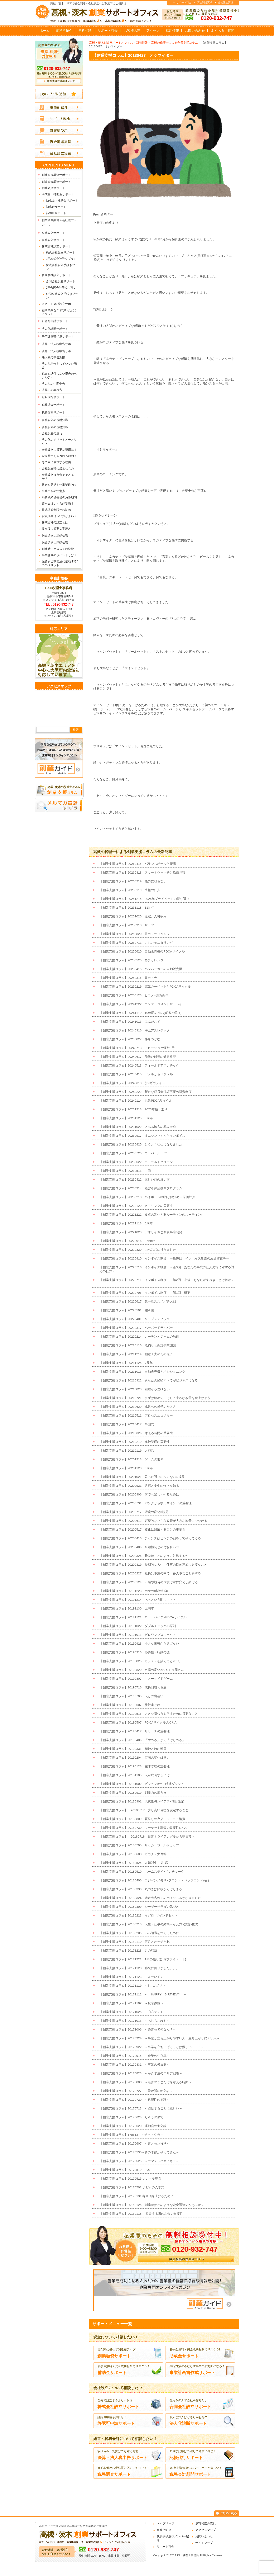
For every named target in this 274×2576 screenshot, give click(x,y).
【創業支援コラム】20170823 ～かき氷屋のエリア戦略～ (141, 2073)
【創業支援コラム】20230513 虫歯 (125, 1170)
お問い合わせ (195, 30)
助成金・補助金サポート (58, 194)
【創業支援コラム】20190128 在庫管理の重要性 (135, 1766)
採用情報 (172, 30)
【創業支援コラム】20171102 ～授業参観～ (132, 2003)
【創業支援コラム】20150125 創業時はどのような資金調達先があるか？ (152, 2205)
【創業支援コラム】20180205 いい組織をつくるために (139, 1933)
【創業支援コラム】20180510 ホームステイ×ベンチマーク (142, 1871)
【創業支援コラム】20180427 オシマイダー (133, 55)
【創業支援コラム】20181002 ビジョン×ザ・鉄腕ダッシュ (142, 1784)
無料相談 (85, 30)
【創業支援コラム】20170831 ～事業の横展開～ (135, 2064)
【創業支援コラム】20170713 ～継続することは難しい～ (141, 2108)
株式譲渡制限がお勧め (56, 509)
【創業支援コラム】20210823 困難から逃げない (135, 1389)
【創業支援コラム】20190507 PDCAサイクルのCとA (138, 1722)
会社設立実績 (225, 2)
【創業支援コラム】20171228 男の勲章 (128, 1950)
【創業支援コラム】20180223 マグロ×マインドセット (139, 1915)
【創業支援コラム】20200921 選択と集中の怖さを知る (141, 1485)
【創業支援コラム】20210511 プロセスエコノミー (136, 1415)
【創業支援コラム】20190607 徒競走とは (130, 1705)
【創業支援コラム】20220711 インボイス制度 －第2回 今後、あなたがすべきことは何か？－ (167, 1282)
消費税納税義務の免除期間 (59, 497)
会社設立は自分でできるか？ (58, 476)
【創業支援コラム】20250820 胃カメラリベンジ (135, 934)
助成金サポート (56, 206)
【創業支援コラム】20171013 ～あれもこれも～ (135, 2020)
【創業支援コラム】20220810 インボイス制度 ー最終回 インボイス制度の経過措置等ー (164, 1258)
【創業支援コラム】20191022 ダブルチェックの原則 (138, 1626)
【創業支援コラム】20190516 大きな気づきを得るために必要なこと (149, 1713)
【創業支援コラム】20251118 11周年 (127, 907)
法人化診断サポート (55, 328)
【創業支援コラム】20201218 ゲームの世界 (132, 1459)
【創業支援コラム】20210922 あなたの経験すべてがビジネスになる (149, 1380)
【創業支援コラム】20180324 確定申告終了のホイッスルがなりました (150, 1898)
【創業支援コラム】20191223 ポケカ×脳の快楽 (134, 1591)
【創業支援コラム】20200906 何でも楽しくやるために (139, 1494)
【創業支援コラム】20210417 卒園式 (127, 1424)
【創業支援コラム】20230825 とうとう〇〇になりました (141, 1144)
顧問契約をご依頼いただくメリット (59, 312)
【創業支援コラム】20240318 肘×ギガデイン (132, 1083)
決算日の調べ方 (52, 390)
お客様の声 (132, 30)
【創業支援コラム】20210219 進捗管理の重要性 (135, 1441)
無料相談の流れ (205, 2523)
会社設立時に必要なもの (58, 468)
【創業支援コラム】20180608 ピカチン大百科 (133, 1854)
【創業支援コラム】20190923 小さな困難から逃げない (139, 1643)
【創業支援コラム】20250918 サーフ (127, 925)
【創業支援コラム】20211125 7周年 (126, 1363)
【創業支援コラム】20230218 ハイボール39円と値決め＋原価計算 (147, 1197)
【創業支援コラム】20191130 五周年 (127, 1608)
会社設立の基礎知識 (55, 420)
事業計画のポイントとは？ (59, 555)
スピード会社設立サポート (59, 304)
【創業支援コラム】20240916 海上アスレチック (135, 1030)
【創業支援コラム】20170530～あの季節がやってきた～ (139, 2152)
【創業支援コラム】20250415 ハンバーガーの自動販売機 (141, 969)
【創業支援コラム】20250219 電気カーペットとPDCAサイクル (145, 986)
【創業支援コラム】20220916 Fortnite (127, 1241)
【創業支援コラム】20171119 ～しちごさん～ (133, 1985)
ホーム (45, 30)
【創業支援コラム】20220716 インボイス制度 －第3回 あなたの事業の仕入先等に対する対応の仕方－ (167, 1269)
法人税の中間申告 (53, 383)
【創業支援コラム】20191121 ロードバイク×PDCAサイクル (143, 1617)
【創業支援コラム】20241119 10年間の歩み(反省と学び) (141, 1013)
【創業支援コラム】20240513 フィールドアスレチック (139, 1065)
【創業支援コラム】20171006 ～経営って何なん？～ (138, 2029)
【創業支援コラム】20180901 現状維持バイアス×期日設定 (142, 1801)
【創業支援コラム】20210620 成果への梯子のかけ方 (138, 1406)
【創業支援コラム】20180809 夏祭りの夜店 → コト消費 (143, 1819)
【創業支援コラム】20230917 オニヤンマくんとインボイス (143, 1135)
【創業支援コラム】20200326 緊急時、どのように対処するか (144, 1556)
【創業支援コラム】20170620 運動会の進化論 (133, 2126)
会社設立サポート (53, 233)
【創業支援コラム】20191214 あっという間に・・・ (138, 1599)
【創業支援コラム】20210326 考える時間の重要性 (136, 1433)
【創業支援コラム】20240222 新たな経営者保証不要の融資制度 (146, 1091)
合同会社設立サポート (56, 275)
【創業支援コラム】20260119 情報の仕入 (130, 890)
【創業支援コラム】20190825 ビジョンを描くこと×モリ (140, 1661)
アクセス (153, 30)
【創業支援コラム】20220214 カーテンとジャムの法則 (139, 1336)
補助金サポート (56, 213)
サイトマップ (204, 2542)
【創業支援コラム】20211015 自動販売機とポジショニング (143, 1371)
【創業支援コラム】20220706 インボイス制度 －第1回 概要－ (146, 1292)
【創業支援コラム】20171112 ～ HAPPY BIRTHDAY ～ (143, 1994)
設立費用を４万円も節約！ (59, 456)
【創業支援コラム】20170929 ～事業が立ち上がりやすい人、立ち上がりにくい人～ (160, 2038)
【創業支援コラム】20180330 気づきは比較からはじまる (141, 1889)
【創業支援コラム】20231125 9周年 (126, 1118)
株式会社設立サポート (56, 246)
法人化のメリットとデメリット (59, 441)
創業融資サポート (53, 188)
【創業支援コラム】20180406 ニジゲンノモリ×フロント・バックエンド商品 (154, 1880)
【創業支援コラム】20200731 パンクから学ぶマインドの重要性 (146, 1503)
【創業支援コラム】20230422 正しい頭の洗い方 (135, 1179)
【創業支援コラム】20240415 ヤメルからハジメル (136, 1074)
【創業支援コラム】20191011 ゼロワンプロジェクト (138, 1634)
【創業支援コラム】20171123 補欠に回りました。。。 (139, 1968)
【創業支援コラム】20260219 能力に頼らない (133, 881)
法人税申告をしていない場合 (59, 365)
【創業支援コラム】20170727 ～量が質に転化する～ (138, 2091)
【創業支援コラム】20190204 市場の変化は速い (135, 1757)
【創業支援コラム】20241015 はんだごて (130, 1021)
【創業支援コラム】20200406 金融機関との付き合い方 (139, 1547)
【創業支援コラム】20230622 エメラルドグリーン (136, 1162)
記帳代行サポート (53, 397)
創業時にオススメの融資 (58, 548)
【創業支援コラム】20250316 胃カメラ (128, 977)
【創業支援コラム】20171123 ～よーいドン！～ (135, 1977)
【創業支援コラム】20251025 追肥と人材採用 (133, 916)
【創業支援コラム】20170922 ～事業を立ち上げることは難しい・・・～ (152, 2047)
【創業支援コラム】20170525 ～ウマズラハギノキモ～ (139, 2161)
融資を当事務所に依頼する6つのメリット (60, 563)
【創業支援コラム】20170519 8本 (125, 2169)
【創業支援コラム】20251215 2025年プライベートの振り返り (144, 899)
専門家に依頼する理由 (56, 462)
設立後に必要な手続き (56, 528)
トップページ (165, 2523)
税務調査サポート (53, 404)
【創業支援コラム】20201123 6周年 (126, 1468)
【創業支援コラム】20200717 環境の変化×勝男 (134, 1512)
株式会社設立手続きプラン (62, 266)
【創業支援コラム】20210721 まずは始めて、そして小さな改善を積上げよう (155, 1398)
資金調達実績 (204, 2)
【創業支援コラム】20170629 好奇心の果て (132, 2117)
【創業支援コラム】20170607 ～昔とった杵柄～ (135, 2143)
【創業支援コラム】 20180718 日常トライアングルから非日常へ (147, 1836)
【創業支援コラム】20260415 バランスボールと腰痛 (138, 863)
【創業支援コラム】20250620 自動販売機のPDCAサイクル (142, 951)
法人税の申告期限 (53, 357)
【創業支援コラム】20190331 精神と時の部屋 (133, 1748)
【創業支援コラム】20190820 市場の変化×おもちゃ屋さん (142, 1670)
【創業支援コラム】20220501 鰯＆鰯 (127, 1310)
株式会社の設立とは (55, 522)
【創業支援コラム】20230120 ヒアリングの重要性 (136, 1205)
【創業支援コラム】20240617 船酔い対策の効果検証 (138, 1056)
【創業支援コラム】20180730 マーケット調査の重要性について (146, 1827)
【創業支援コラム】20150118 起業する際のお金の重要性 (141, 2213)
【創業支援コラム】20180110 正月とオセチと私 (135, 1941)
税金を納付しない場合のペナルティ (59, 375)
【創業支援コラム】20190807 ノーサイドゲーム (136, 1678)
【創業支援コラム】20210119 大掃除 (127, 1450)
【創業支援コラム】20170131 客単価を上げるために (137, 2196)
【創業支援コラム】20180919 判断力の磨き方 (133, 1792)
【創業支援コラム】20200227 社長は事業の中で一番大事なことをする (150, 1573)
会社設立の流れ (52, 433)
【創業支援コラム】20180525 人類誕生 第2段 (134, 1862)
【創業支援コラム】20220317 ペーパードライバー (136, 1327)
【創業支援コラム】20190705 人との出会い (132, 1696)
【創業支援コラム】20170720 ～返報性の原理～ (135, 2099)
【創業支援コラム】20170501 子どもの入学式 (132, 2187)
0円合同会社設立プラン (61, 287)
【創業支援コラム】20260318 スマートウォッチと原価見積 (143, 872)
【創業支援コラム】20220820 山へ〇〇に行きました (138, 1249)
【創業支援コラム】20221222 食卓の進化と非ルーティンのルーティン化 (152, 1214)
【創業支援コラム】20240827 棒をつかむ (130, 1039)
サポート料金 (183, 2)
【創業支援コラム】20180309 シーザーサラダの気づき (139, 1906)
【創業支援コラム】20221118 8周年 (126, 1223)
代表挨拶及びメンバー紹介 (173, 2538)
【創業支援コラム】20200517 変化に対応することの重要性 (143, 1529)
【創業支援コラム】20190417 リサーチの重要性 (135, 1731)
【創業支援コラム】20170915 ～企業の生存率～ (135, 2055)
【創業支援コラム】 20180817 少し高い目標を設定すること (144, 1810)
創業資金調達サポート (56, 174)
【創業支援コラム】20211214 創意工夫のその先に (136, 1354)
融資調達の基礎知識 (55, 535)
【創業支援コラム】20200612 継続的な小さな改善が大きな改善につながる (153, 1520)
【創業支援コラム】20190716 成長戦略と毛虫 (133, 1687)
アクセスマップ (205, 2530)
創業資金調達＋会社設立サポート (59, 222)
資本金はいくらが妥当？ (58, 503)
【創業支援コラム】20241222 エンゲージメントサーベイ (141, 1004)
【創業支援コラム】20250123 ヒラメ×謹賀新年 (134, 995)
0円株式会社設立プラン (61, 258)
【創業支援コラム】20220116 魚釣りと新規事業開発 (138, 1345)
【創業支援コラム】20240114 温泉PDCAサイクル (136, 1100)
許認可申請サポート (55, 321)
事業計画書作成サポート (58, 336)
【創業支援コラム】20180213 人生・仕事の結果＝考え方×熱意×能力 (149, 1924)
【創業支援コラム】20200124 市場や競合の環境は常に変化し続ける (149, 1582)
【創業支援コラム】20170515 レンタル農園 (130, 2178)
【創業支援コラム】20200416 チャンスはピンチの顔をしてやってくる (150, 1538)
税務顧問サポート (53, 412)
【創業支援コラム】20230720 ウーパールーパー (135, 1153)
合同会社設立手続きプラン (62, 295)
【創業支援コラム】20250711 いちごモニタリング (136, 942)
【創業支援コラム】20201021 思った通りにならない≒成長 (144, 1477)
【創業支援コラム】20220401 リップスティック (135, 1319)
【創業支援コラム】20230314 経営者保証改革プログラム (141, 1188)
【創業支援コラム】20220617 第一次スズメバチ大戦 (138, 1301)
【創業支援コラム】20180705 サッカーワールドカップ (139, 1845)
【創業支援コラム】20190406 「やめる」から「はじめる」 (143, 1740)
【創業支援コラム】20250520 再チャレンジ (132, 960)
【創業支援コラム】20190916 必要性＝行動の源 (135, 1652)
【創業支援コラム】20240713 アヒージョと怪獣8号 (137, 1048)
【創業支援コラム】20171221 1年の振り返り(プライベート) (143, 1959)
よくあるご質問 (222, 30)
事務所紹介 (64, 30)
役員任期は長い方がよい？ (59, 516)
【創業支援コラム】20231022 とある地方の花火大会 (138, 1127)
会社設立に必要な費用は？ (59, 449)
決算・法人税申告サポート (59, 344)
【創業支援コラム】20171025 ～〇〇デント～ (133, 2012)
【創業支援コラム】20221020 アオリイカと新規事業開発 (141, 1232)
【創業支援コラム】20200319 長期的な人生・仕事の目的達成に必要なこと (153, 1564)
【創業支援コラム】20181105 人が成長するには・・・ (139, 1775)
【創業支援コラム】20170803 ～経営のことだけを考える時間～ (146, 2082)
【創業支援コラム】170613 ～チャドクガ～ (131, 2134)
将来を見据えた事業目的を (59, 484)
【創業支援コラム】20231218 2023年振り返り (133, 1109)
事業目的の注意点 (53, 491)
